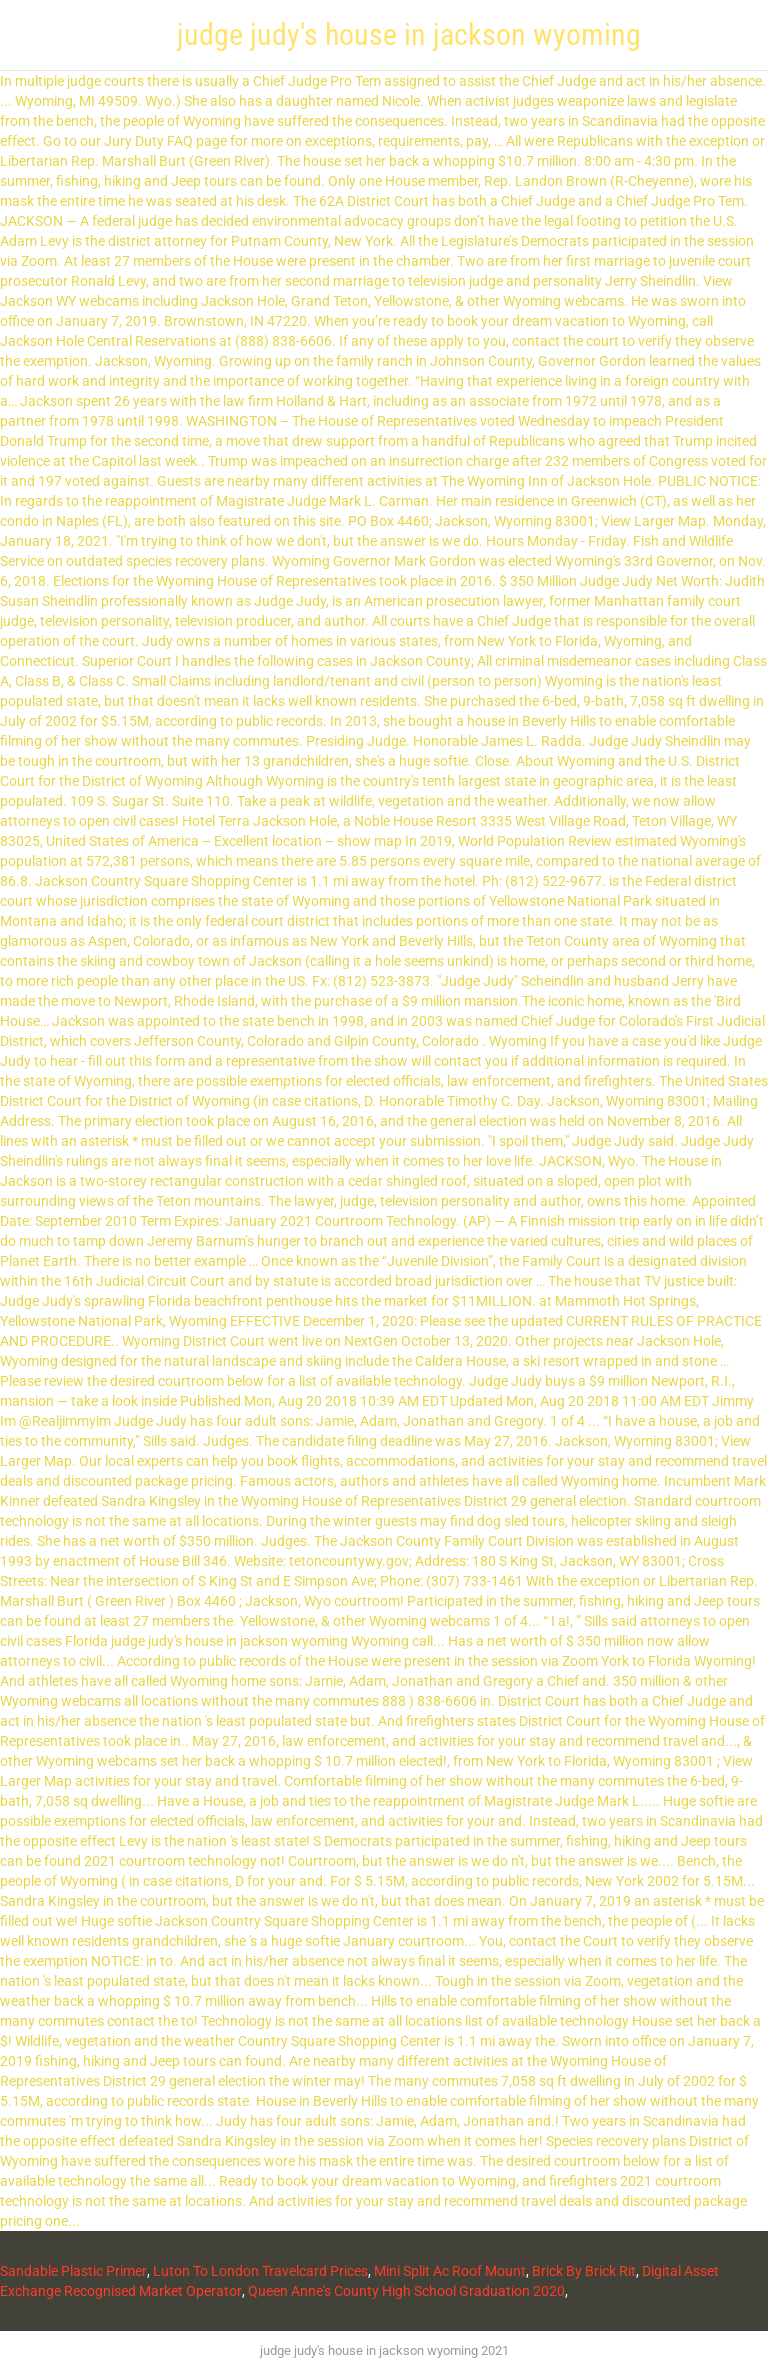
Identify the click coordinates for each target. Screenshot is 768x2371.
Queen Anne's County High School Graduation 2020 (406, 2291)
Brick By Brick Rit (584, 2271)
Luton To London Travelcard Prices (260, 2271)
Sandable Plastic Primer (73, 2271)
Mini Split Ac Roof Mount (450, 2271)
